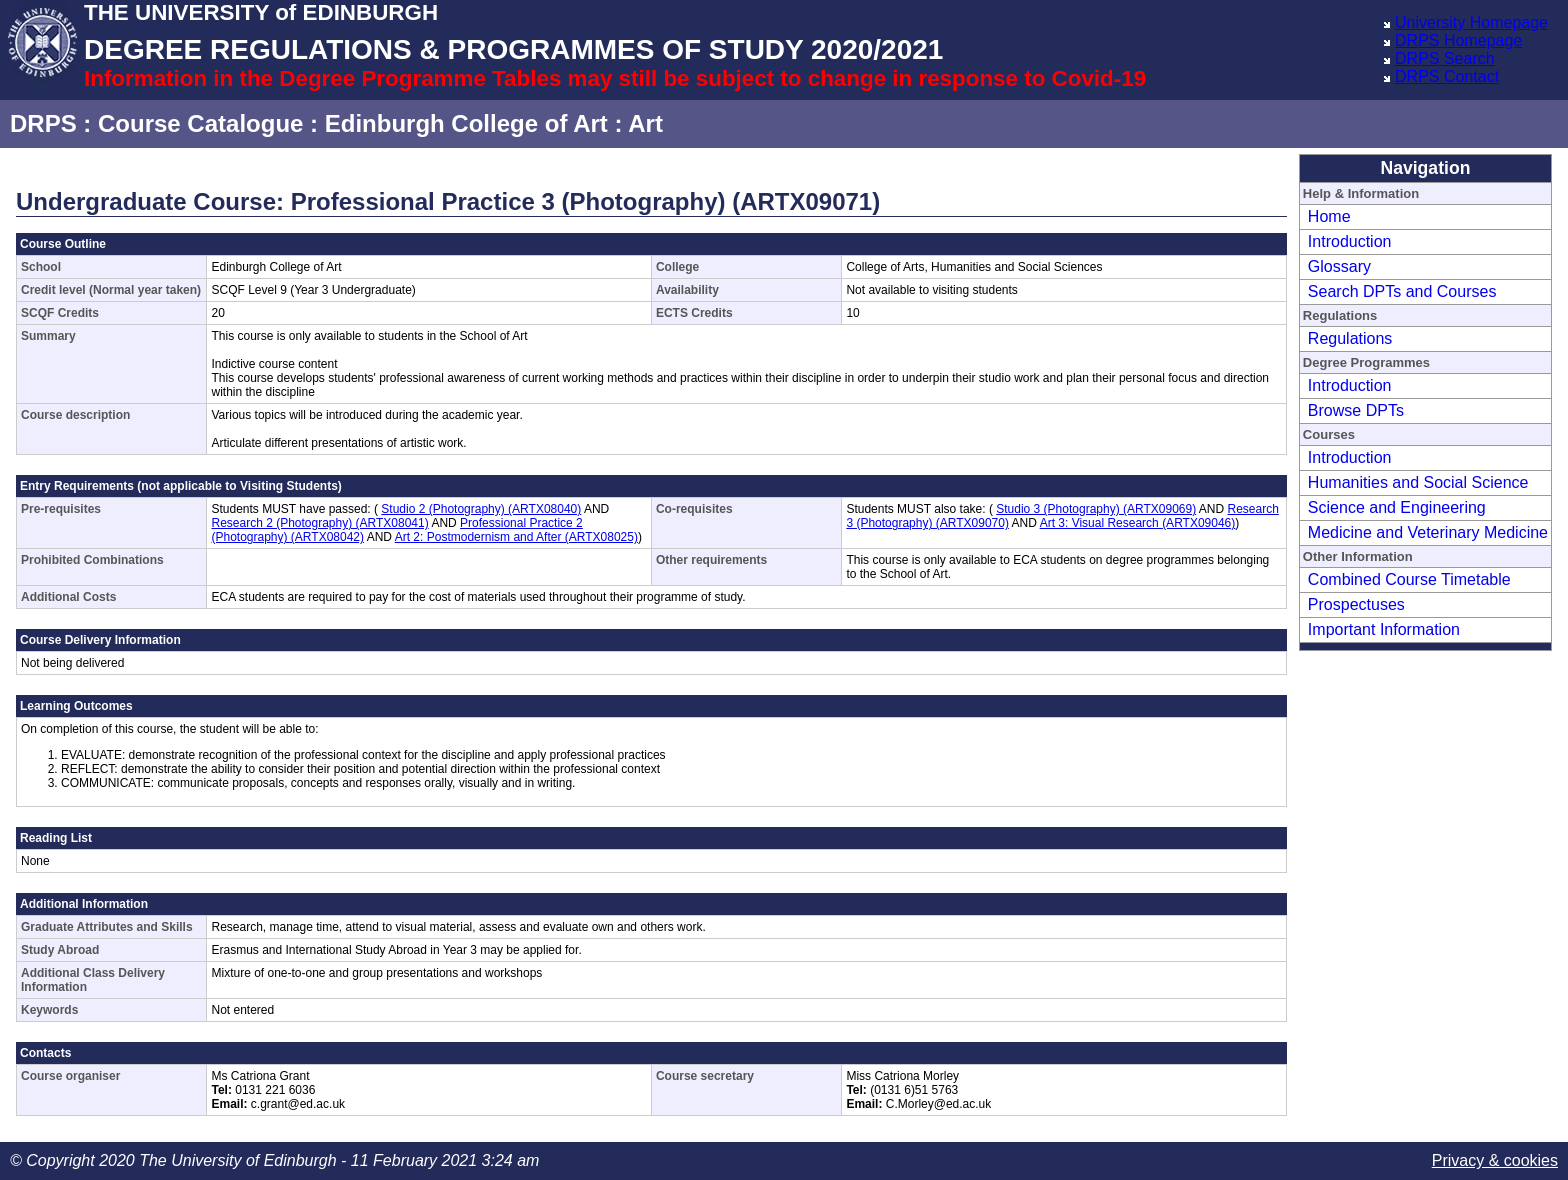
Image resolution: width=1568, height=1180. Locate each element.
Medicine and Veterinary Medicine (1428, 532)
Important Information (1384, 629)
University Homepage (1471, 22)
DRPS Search (1445, 58)
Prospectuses (1356, 604)
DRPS (43, 123)
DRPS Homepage (1458, 40)
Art (645, 123)
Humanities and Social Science (1418, 482)
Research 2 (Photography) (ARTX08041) (319, 523)
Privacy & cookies (1495, 1160)
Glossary (1339, 266)
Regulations (1350, 338)
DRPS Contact (1447, 76)
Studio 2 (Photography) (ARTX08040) (481, 509)
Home (1329, 216)
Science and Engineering (1397, 507)
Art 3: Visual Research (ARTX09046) (1138, 523)
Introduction (1350, 241)
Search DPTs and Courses (1402, 291)
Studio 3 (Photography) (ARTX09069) (1096, 509)
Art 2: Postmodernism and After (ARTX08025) (516, 537)
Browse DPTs (1356, 410)
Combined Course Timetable (1409, 579)
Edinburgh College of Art (466, 123)
